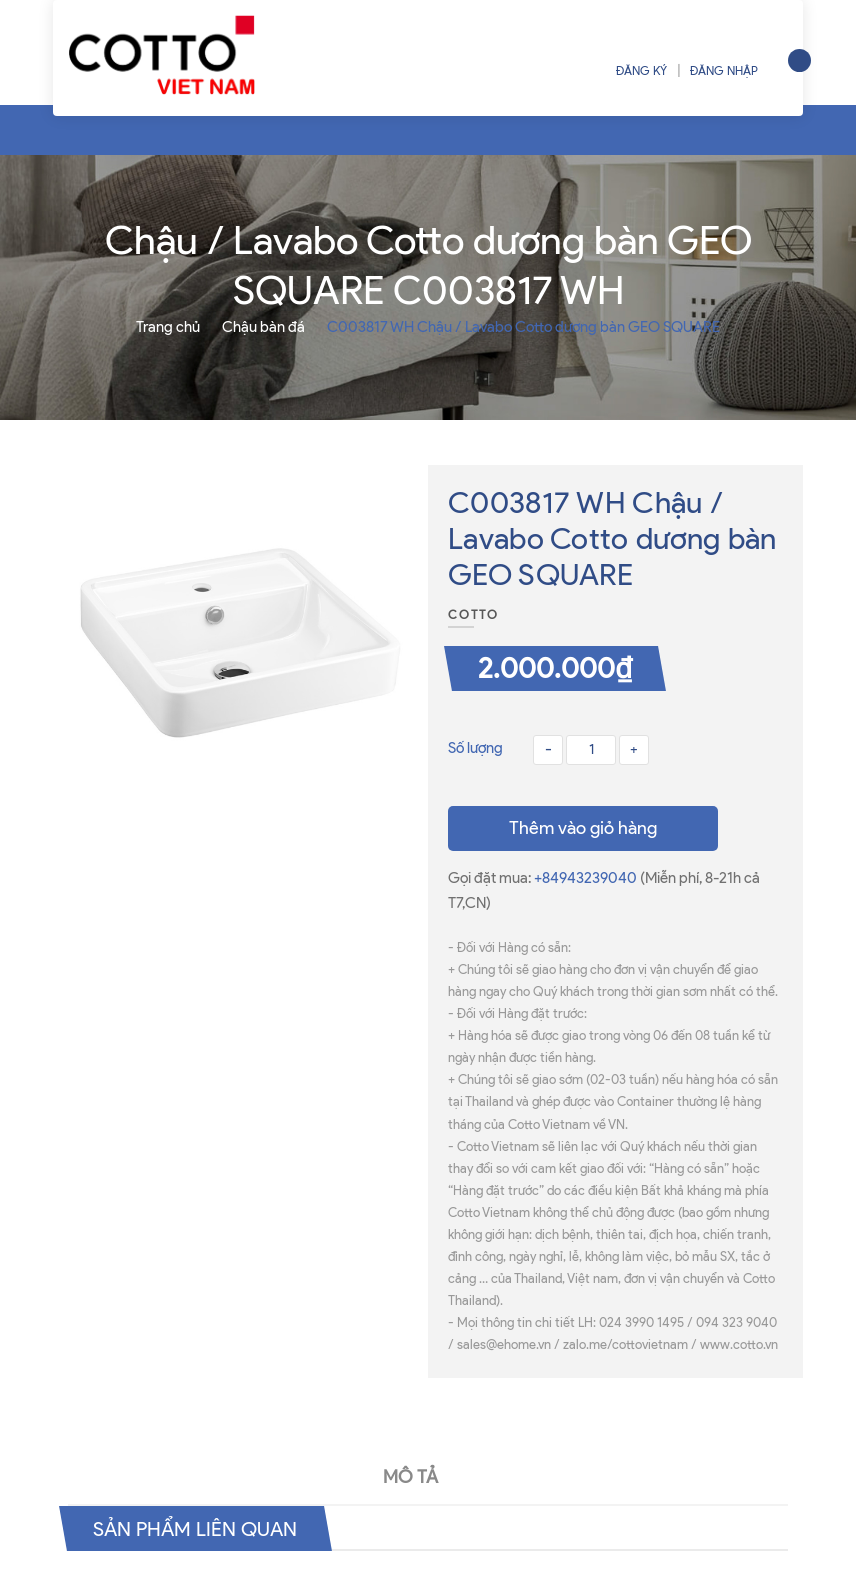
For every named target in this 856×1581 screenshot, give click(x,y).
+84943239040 (587, 878)
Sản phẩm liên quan (195, 1528)
